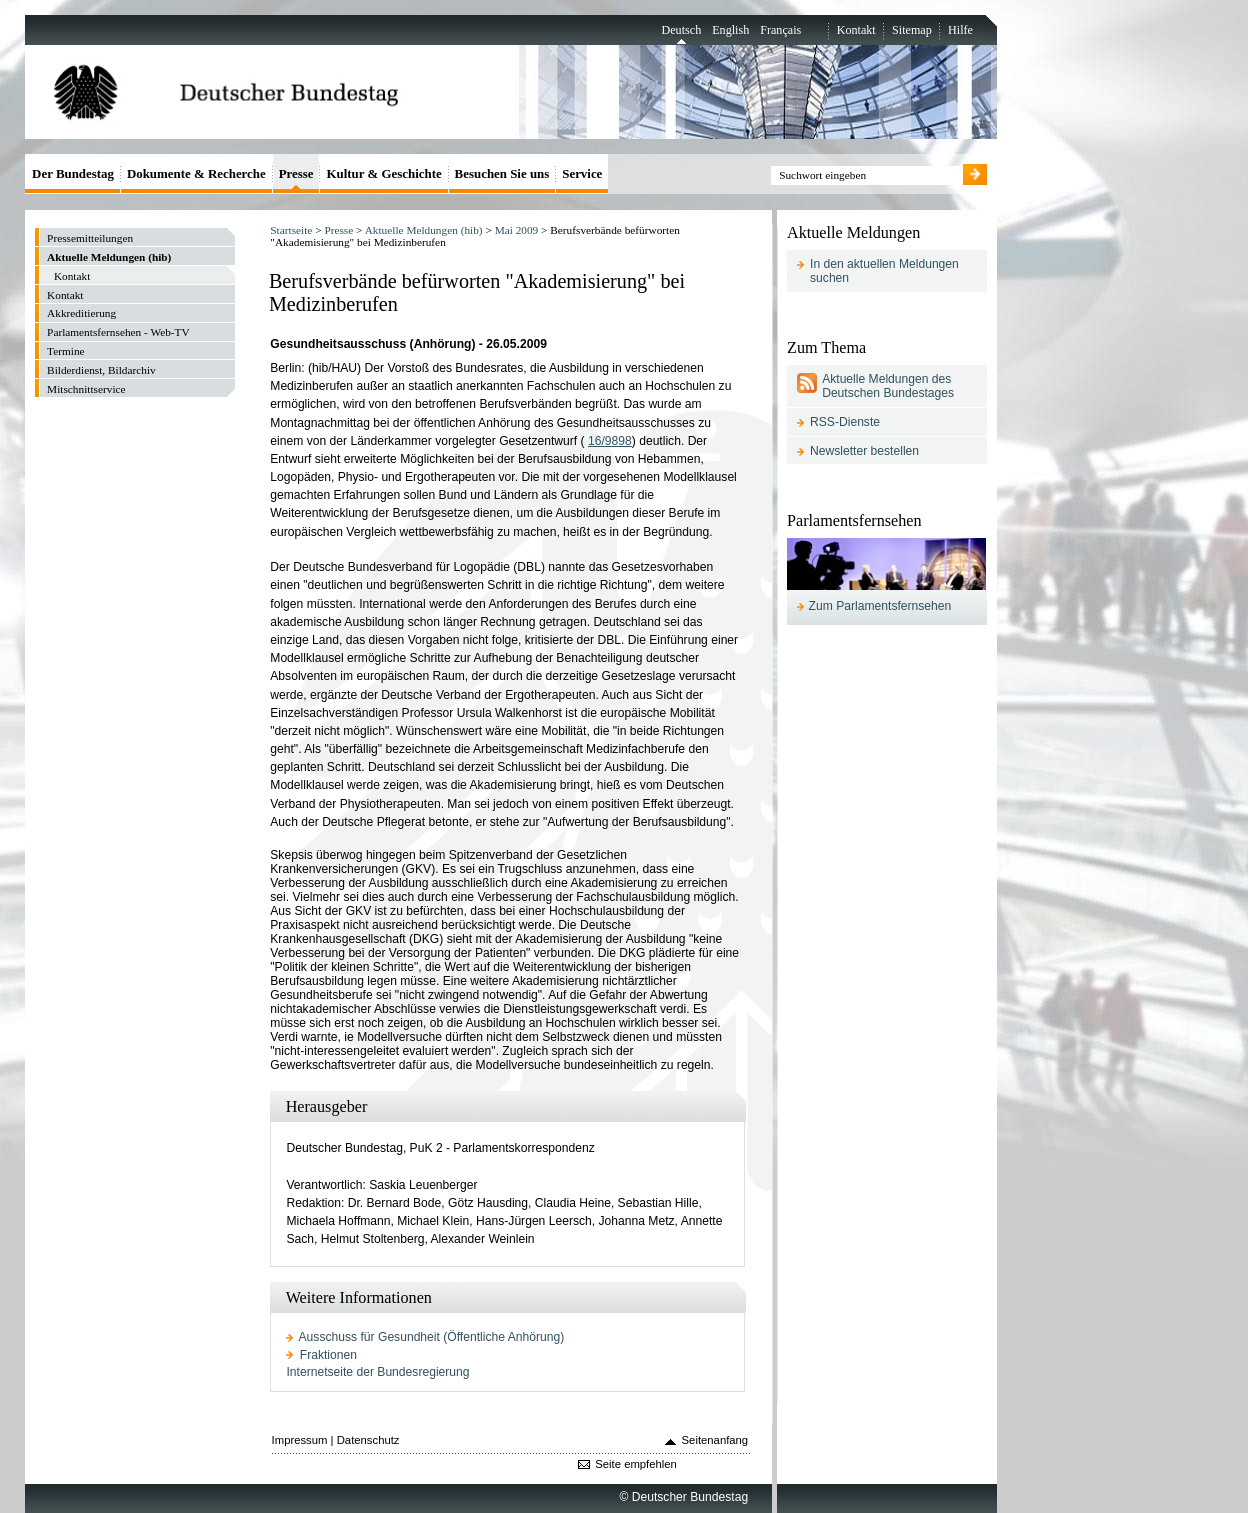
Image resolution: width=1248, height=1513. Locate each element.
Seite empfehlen (636, 1464)
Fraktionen (328, 1355)
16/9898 (610, 441)
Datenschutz (368, 1440)
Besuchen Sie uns (502, 173)
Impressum (300, 1440)
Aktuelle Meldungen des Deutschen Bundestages (888, 386)
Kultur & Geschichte (383, 173)
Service (582, 173)
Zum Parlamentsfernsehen (880, 606)
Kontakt (856, 30)
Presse (338, 230)
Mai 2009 (517, 230)
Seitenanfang (715, 1440)
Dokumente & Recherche (196, 173)
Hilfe (960, 30)
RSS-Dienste (845, 422)
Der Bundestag (73, 173)
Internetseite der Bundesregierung (377, 1372)
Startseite (291, 230)
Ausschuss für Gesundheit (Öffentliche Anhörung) (432, 1337)
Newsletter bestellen (864, 451)
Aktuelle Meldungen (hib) (424, 230)
